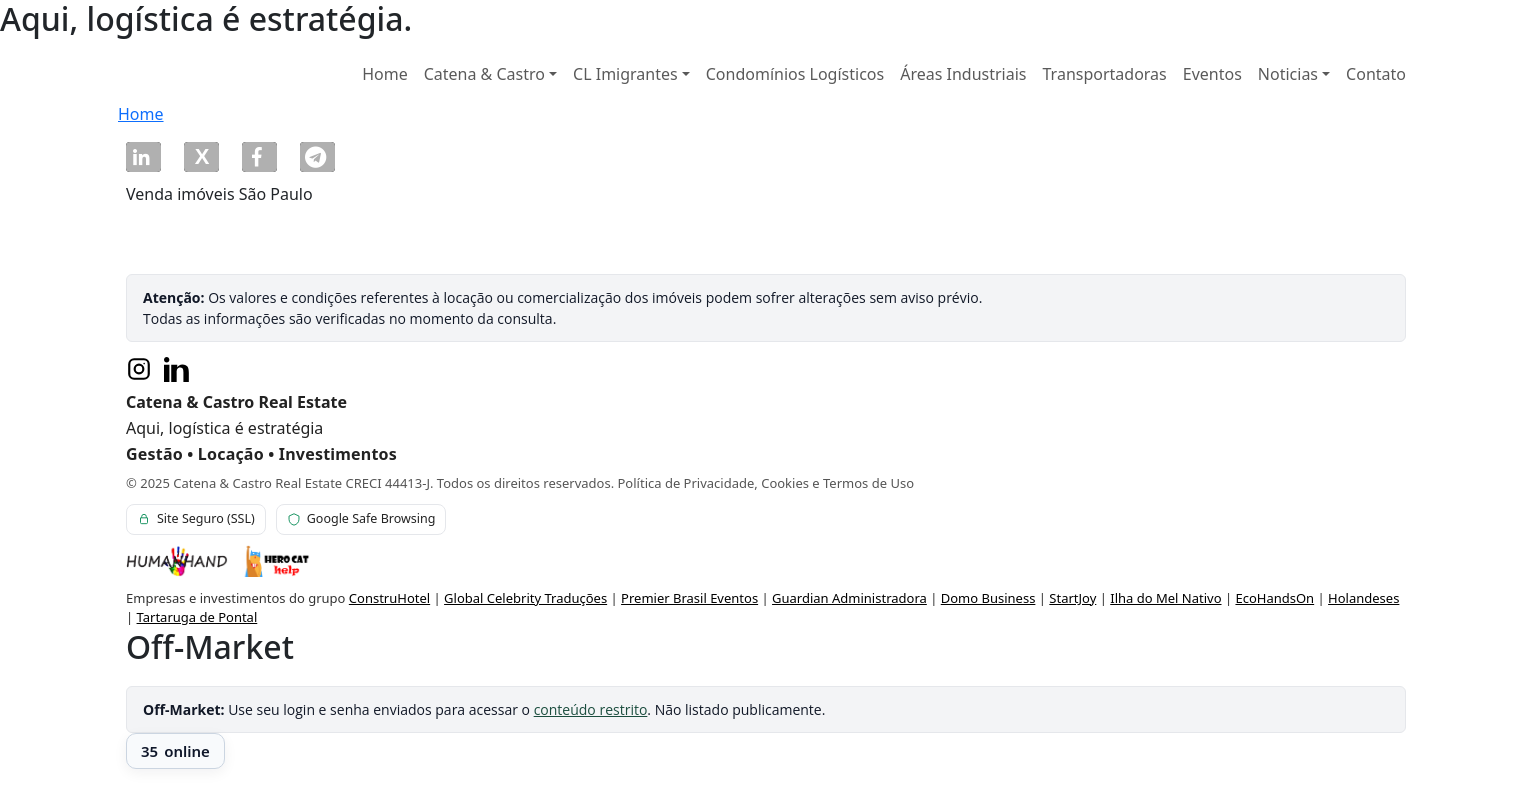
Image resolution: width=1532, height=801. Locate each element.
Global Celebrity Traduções (525, 598)
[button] (143, 157)
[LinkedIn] (177, 369)
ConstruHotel (389, 598)
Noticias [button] (1288, 74)
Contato (1376, 74)
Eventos (1212, 74)
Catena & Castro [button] (484, 74)
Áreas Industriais (963, 74)
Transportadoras (1105, 74)
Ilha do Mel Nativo (1165, 598)
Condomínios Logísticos (795, 74)
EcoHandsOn (1274, 598)
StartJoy (1072, 598)
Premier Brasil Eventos (689, 598)
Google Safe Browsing (361, 518)
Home (385, 74)
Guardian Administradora (849, 598)
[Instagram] (139, 369)
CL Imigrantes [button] (625, 74)
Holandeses (1363, 598)
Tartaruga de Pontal (197, 617)
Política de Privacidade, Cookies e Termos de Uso (766, 483)
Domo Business (988, 598)
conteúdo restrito (591, 709)
